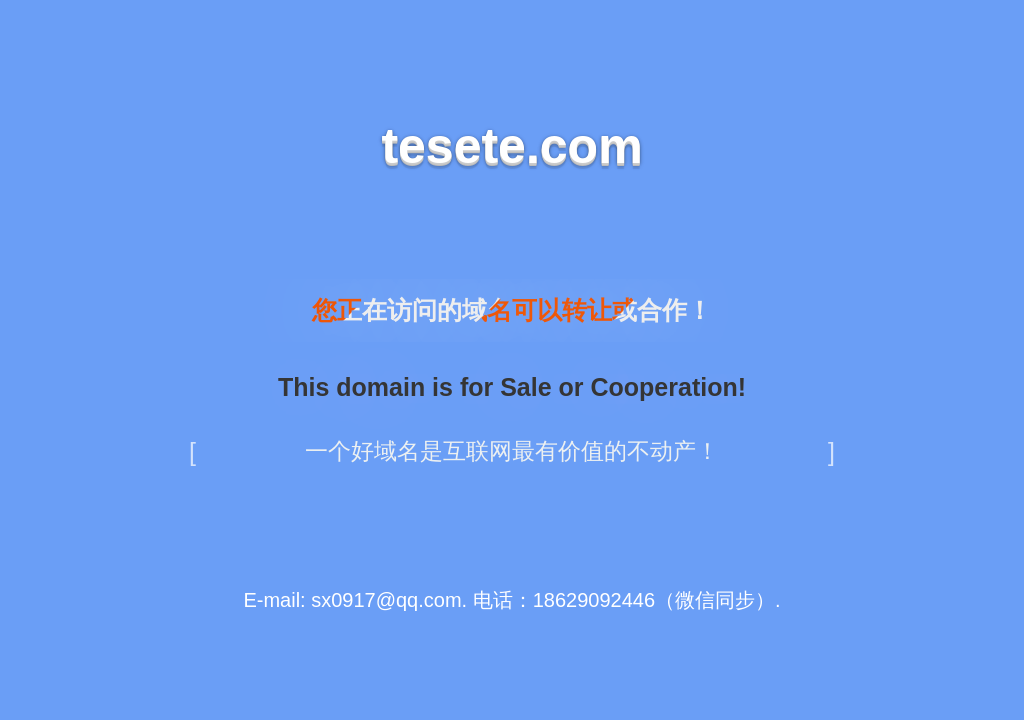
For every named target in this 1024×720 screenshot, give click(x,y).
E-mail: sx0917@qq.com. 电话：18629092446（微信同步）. (511, 600)
